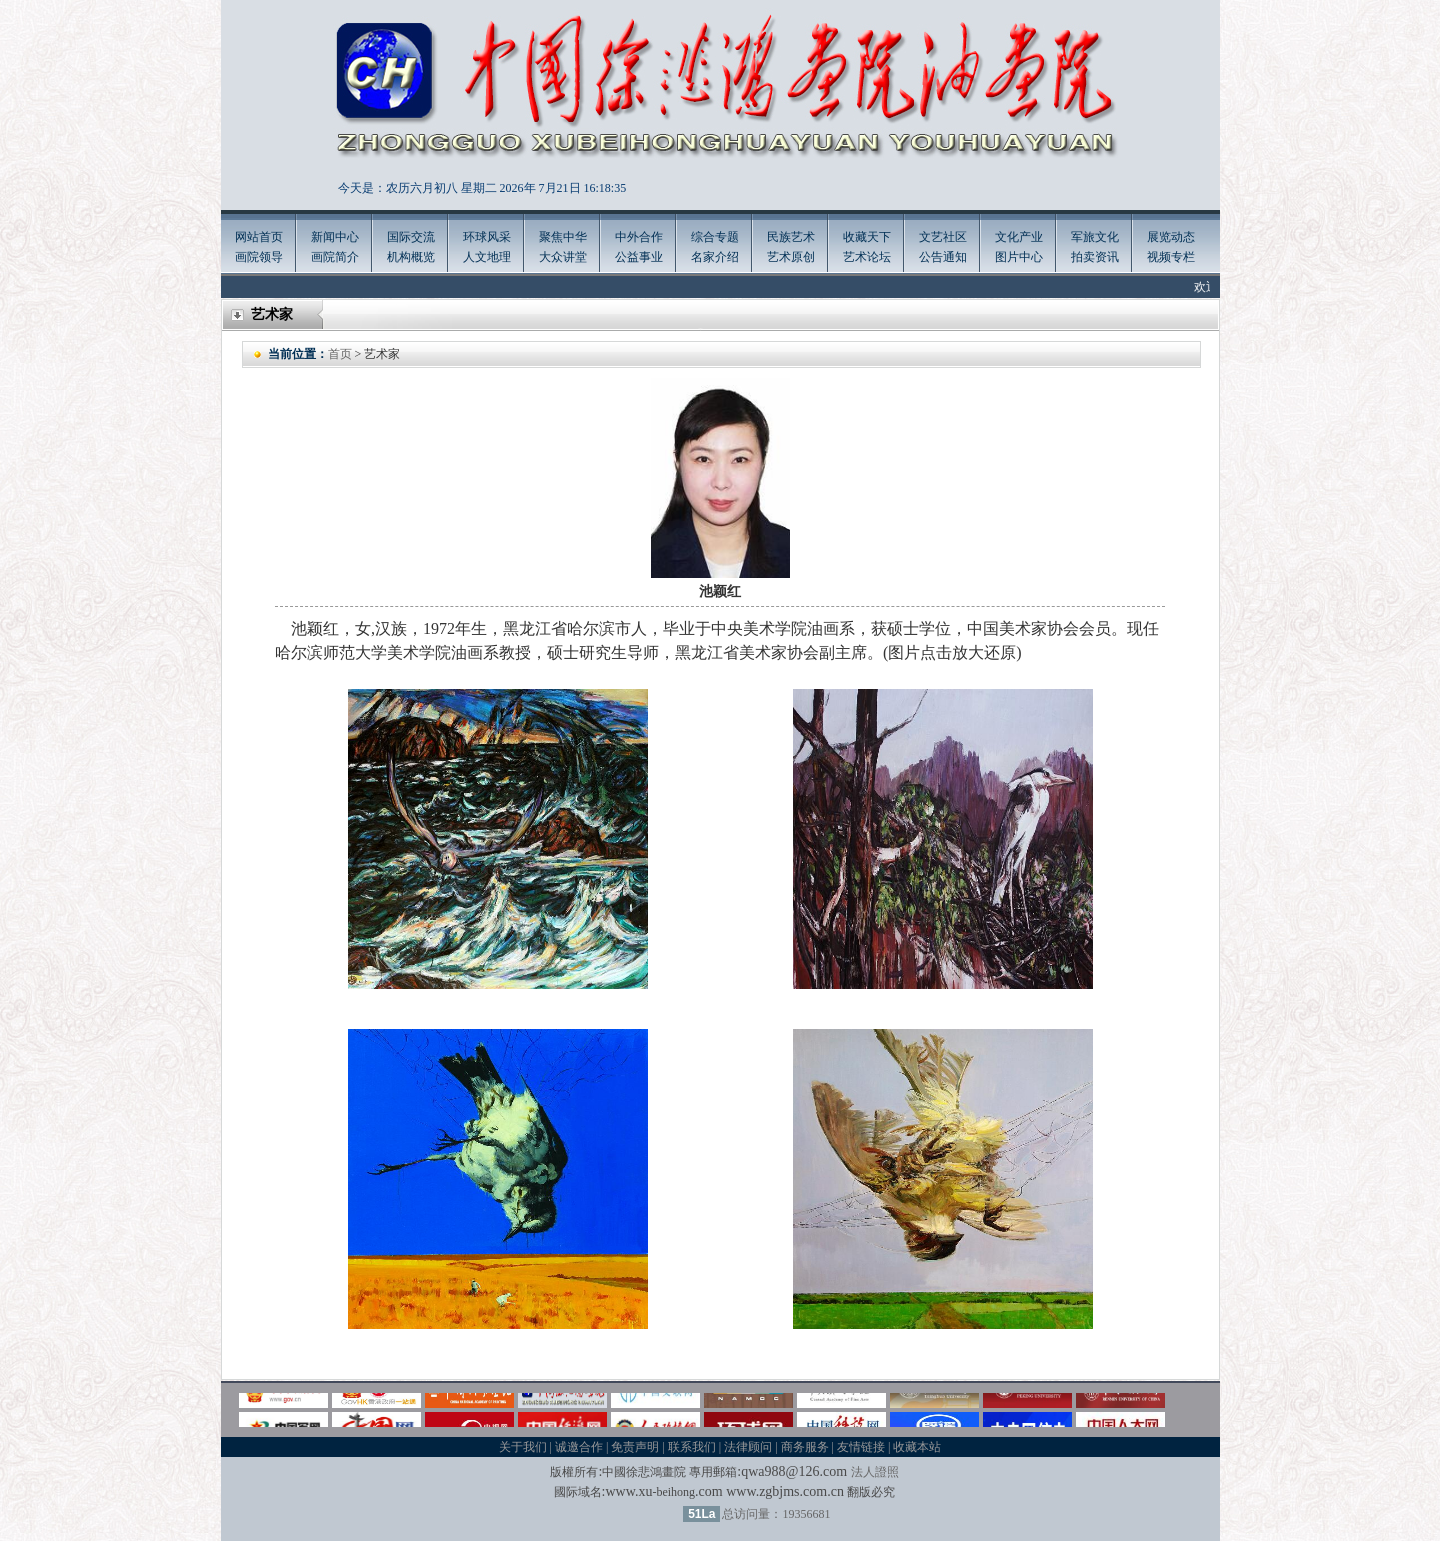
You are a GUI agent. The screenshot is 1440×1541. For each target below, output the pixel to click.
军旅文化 (1095, 237)
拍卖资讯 (1095, 257)
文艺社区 (943, 237)
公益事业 (639, 257)
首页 (340, 354)
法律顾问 (748, 1447)
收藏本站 (917, 1447)
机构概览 (411, 257)
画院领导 (259, 257)
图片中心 (1019, 257)
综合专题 (715, 237)
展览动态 (1171, 237)
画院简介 (335, 257)
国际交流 (411, 237)
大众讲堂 (563, 257)
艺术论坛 (867, 257)
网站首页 (259, 237)
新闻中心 (335, 237)
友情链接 (861, 1447)
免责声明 (635, 1447)
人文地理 (487, 257)
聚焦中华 (563, 237)
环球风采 (487, 237)
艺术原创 (791, 257)
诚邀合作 (579, 1447)
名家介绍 (715, 257)
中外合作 (639, 237)
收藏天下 (867, 237)
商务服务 (805, 1447)
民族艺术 (791, 237)
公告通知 (943, 257)
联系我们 (692, 1447)
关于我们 (523, 1447)
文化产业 (1019, 237)
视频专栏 (1171, 257)
